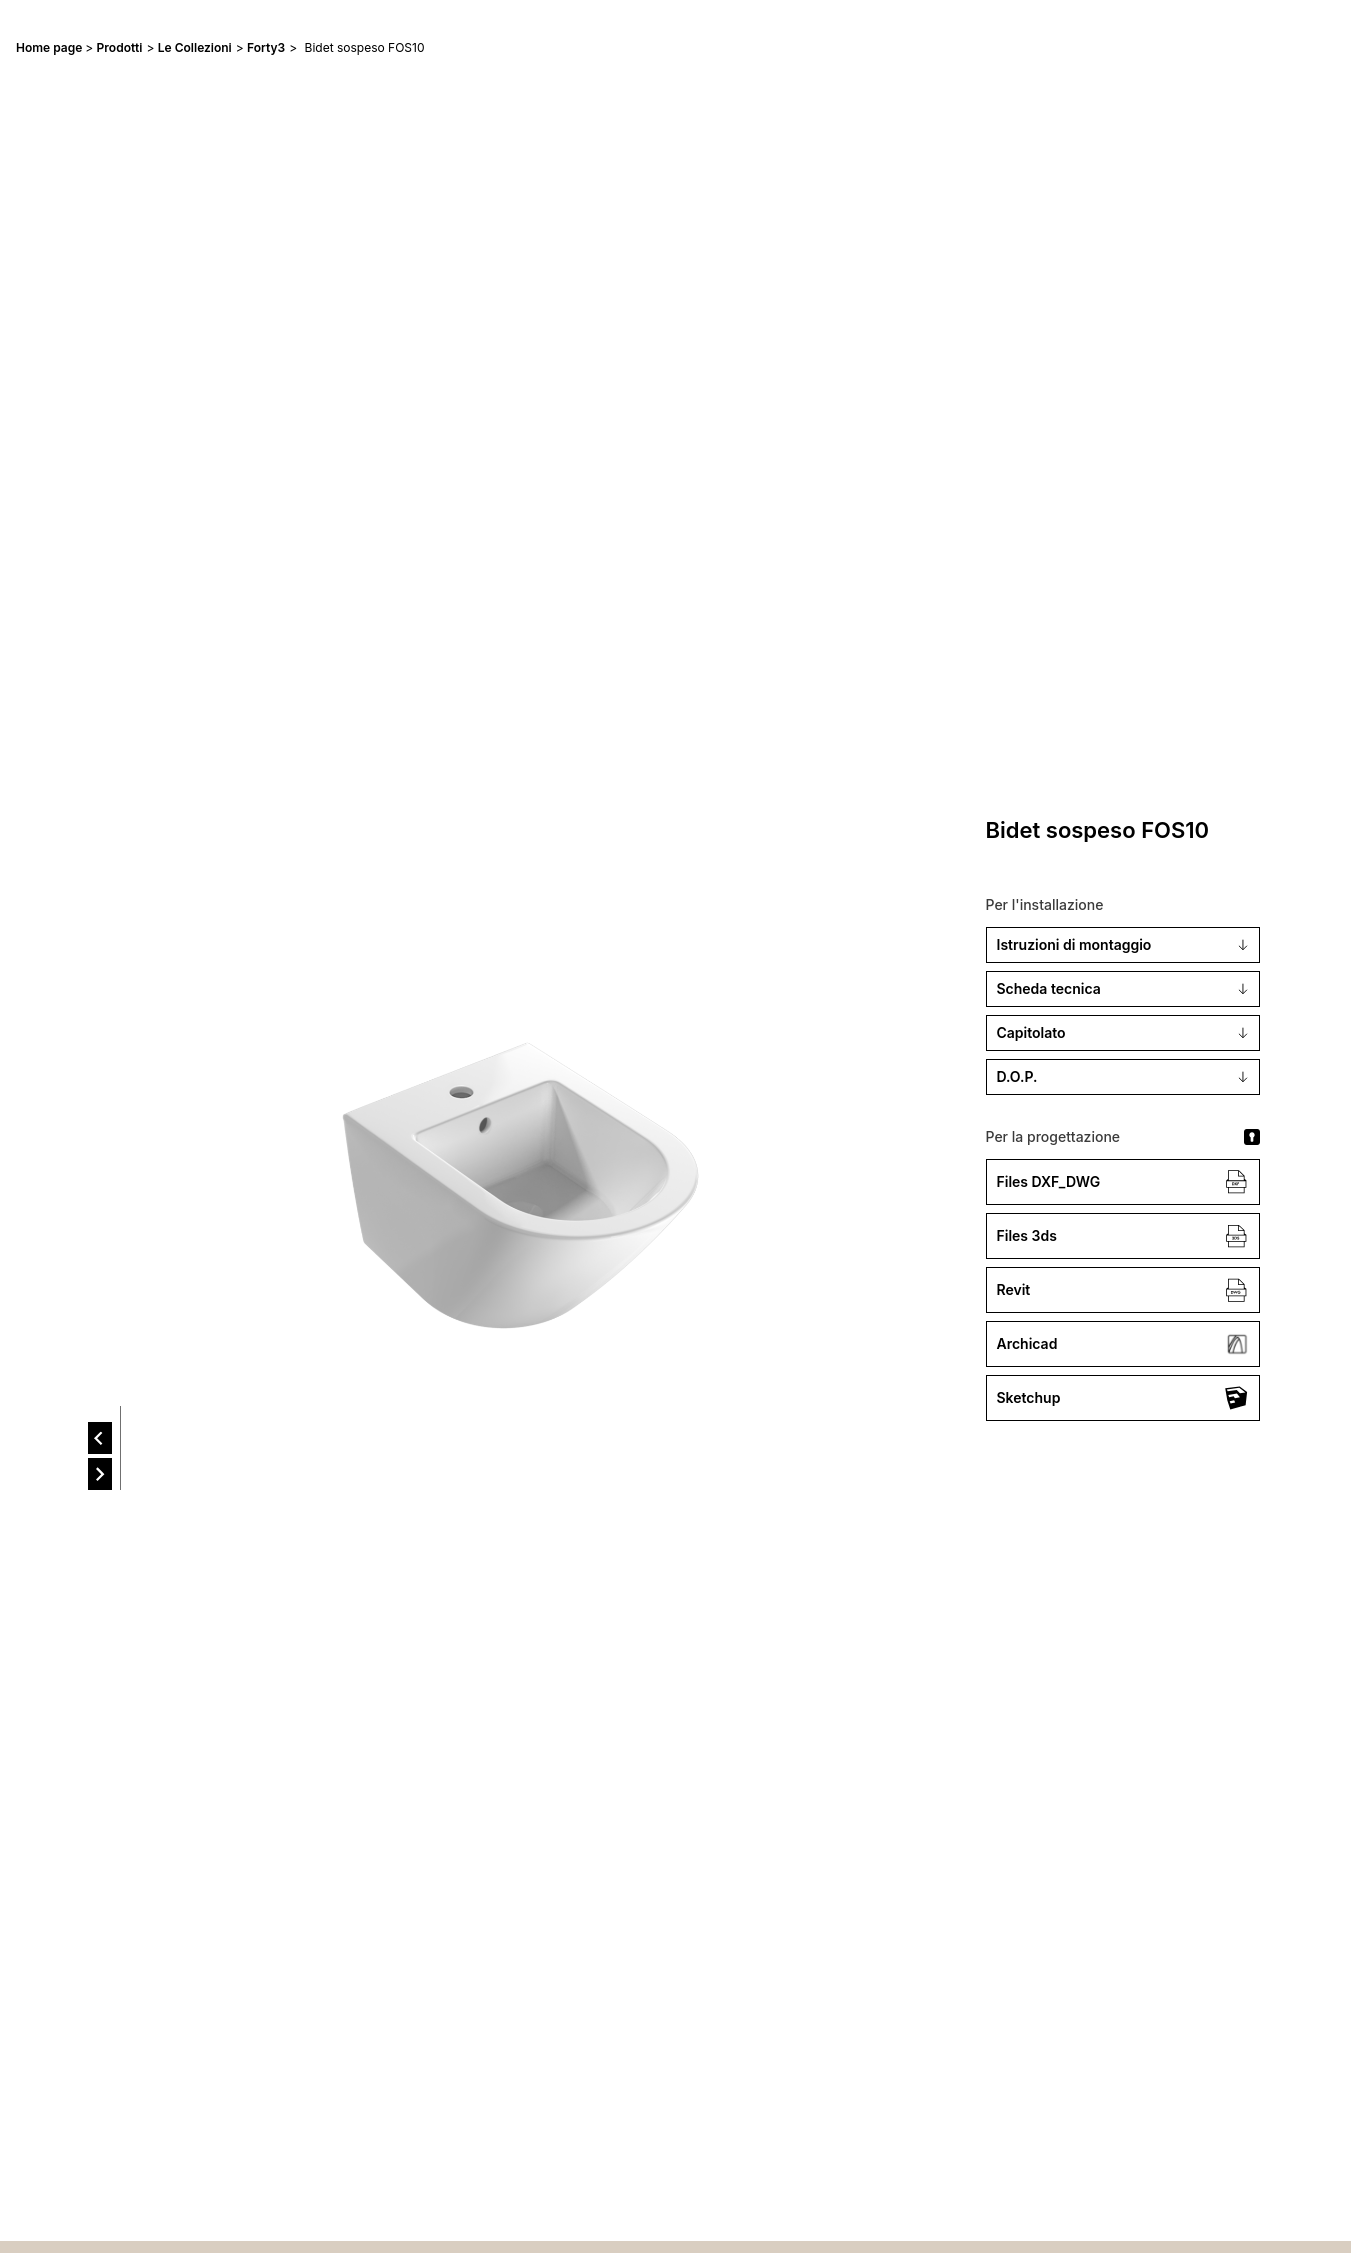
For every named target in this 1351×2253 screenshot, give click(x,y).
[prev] (100, 1438)
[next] (100, 1474)
